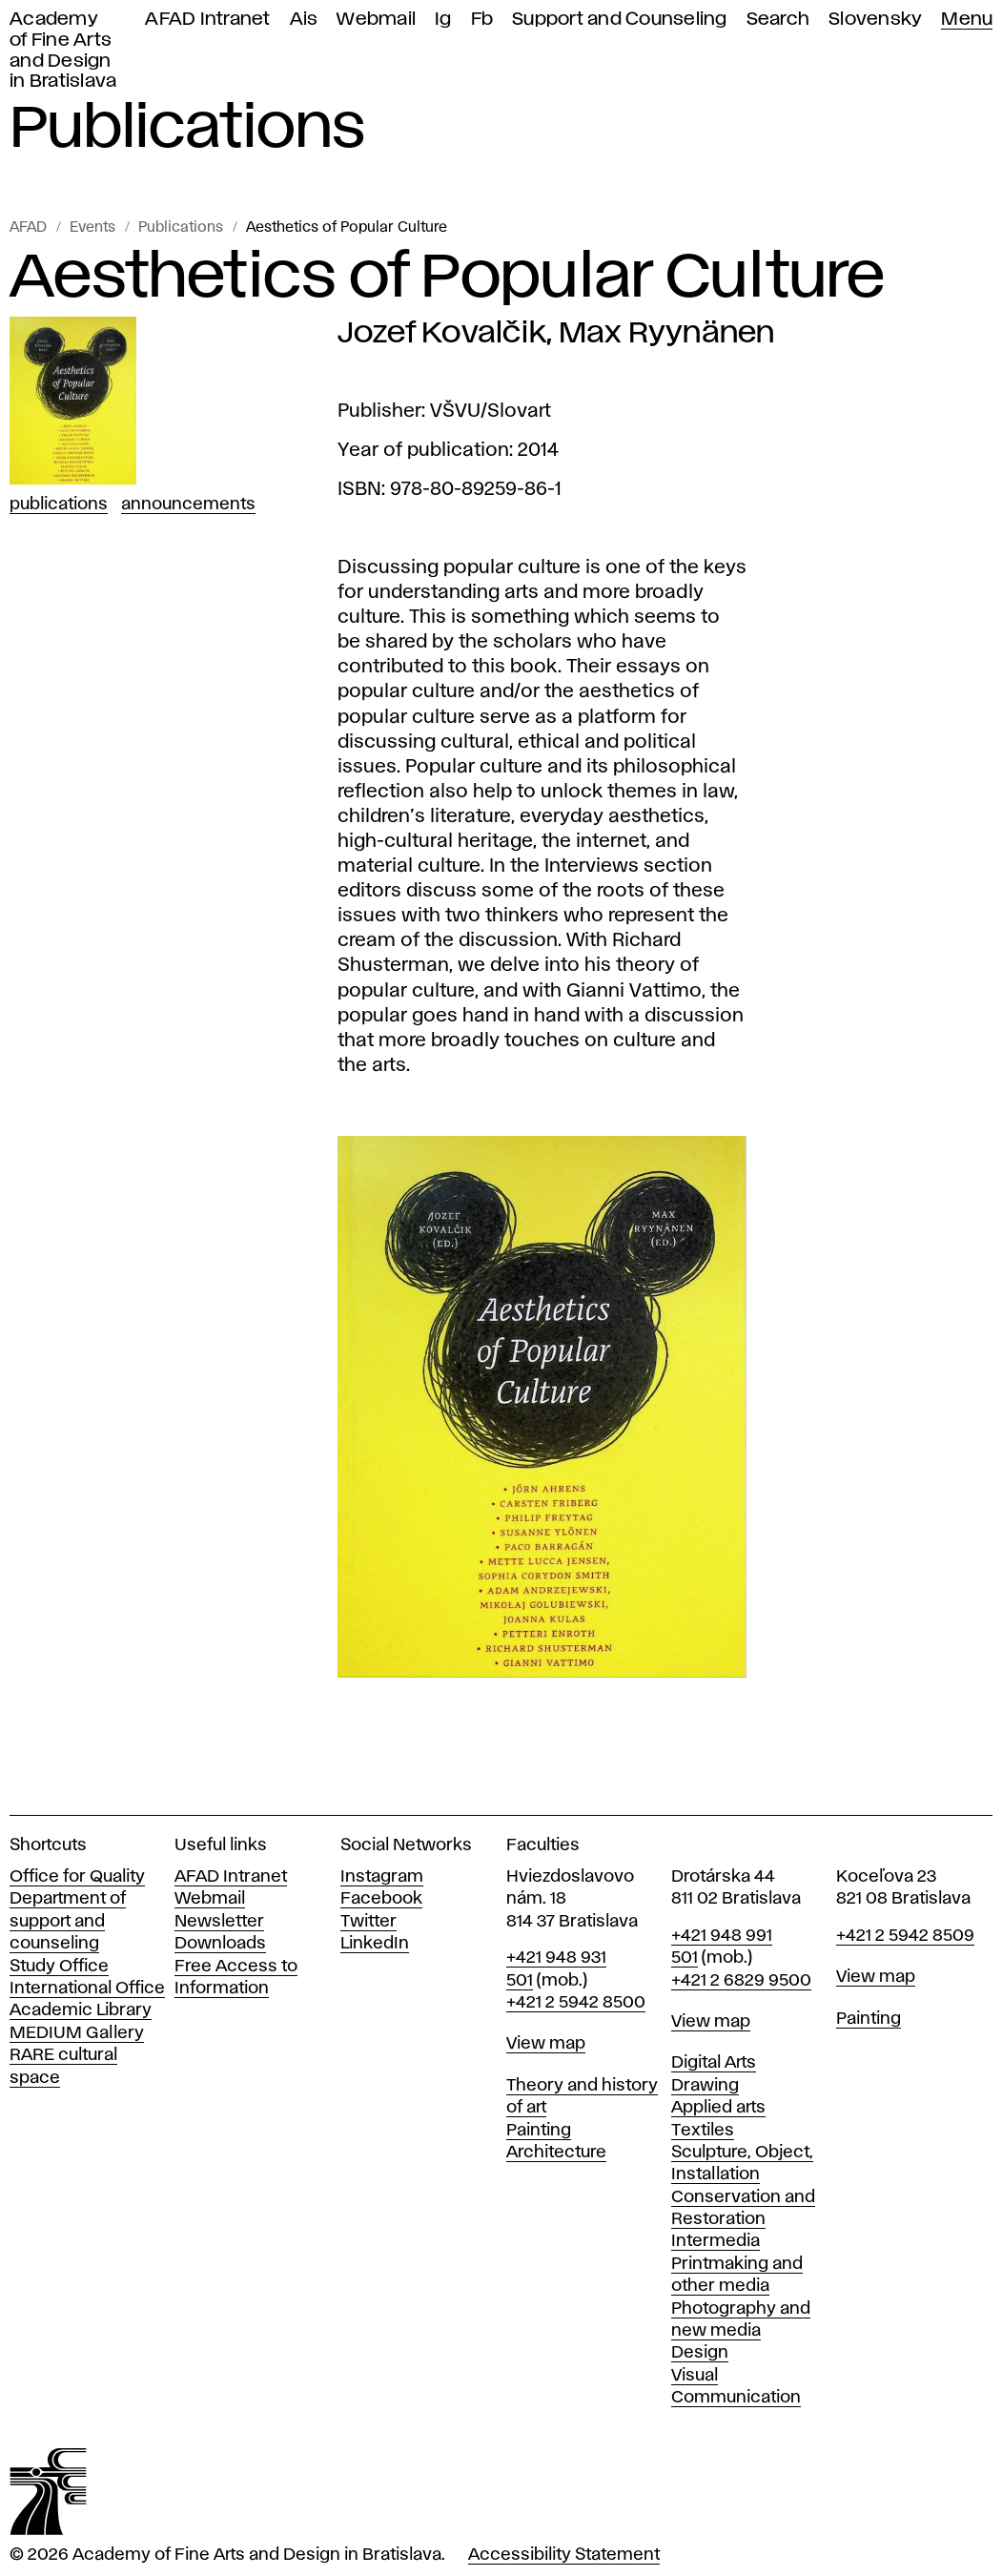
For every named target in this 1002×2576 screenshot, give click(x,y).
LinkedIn (374, 1943)
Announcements (188, 504)
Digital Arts (713, 2063)
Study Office (59, 1966)
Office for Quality (77, 1877)
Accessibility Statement (564, 2555)
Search (778, 19)
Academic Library (81, 2010)
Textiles (702, 2130)
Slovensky (875, 19)
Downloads (220, 1943)
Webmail (376, 19)
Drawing (705, 2085)
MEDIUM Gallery (77, 2033)
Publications (180, 228)
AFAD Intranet (207, 19)
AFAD (28, 228)
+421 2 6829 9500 (741, 1981)
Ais (304, 19)
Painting (538, 2130)
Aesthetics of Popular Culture (346, 228)
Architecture (556, 2152)
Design (699, 2352)
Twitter (368, 1921)
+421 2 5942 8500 (575, 2002)
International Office (87, 1988)
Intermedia (715, 2241)
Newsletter (219, 1921)
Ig (443, 19)
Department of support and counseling (68, 1921)
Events (92, 228)
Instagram (381, 1877)
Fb (482, 19)
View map (545, 2043)
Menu (966, 19)
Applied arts (718, 2107)
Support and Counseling (619, 19)
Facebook (381, 1898)
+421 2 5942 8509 (905, 1936)
